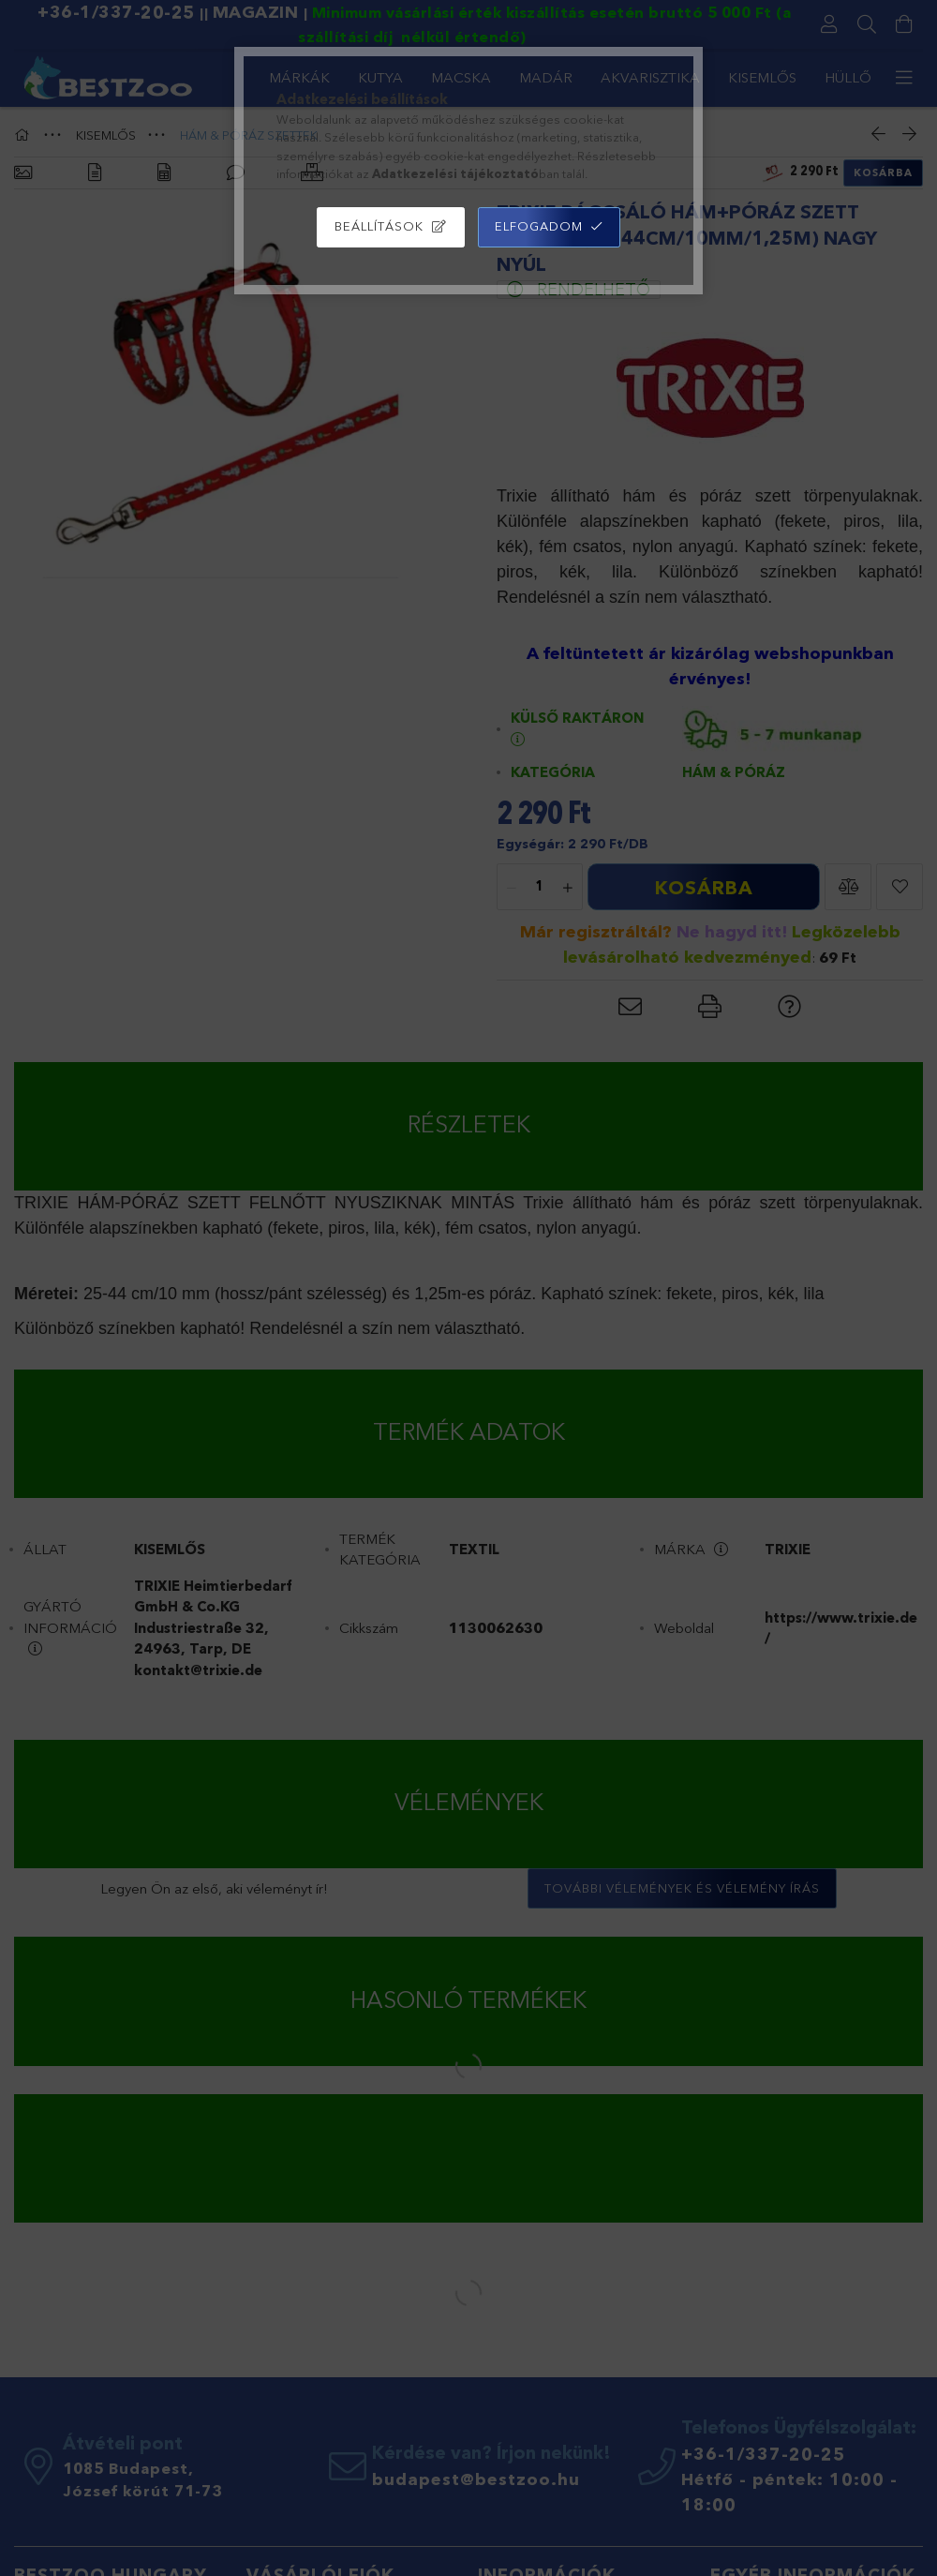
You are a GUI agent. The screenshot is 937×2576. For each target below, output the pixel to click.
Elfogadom (539, 225)
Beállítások (379, 225)
